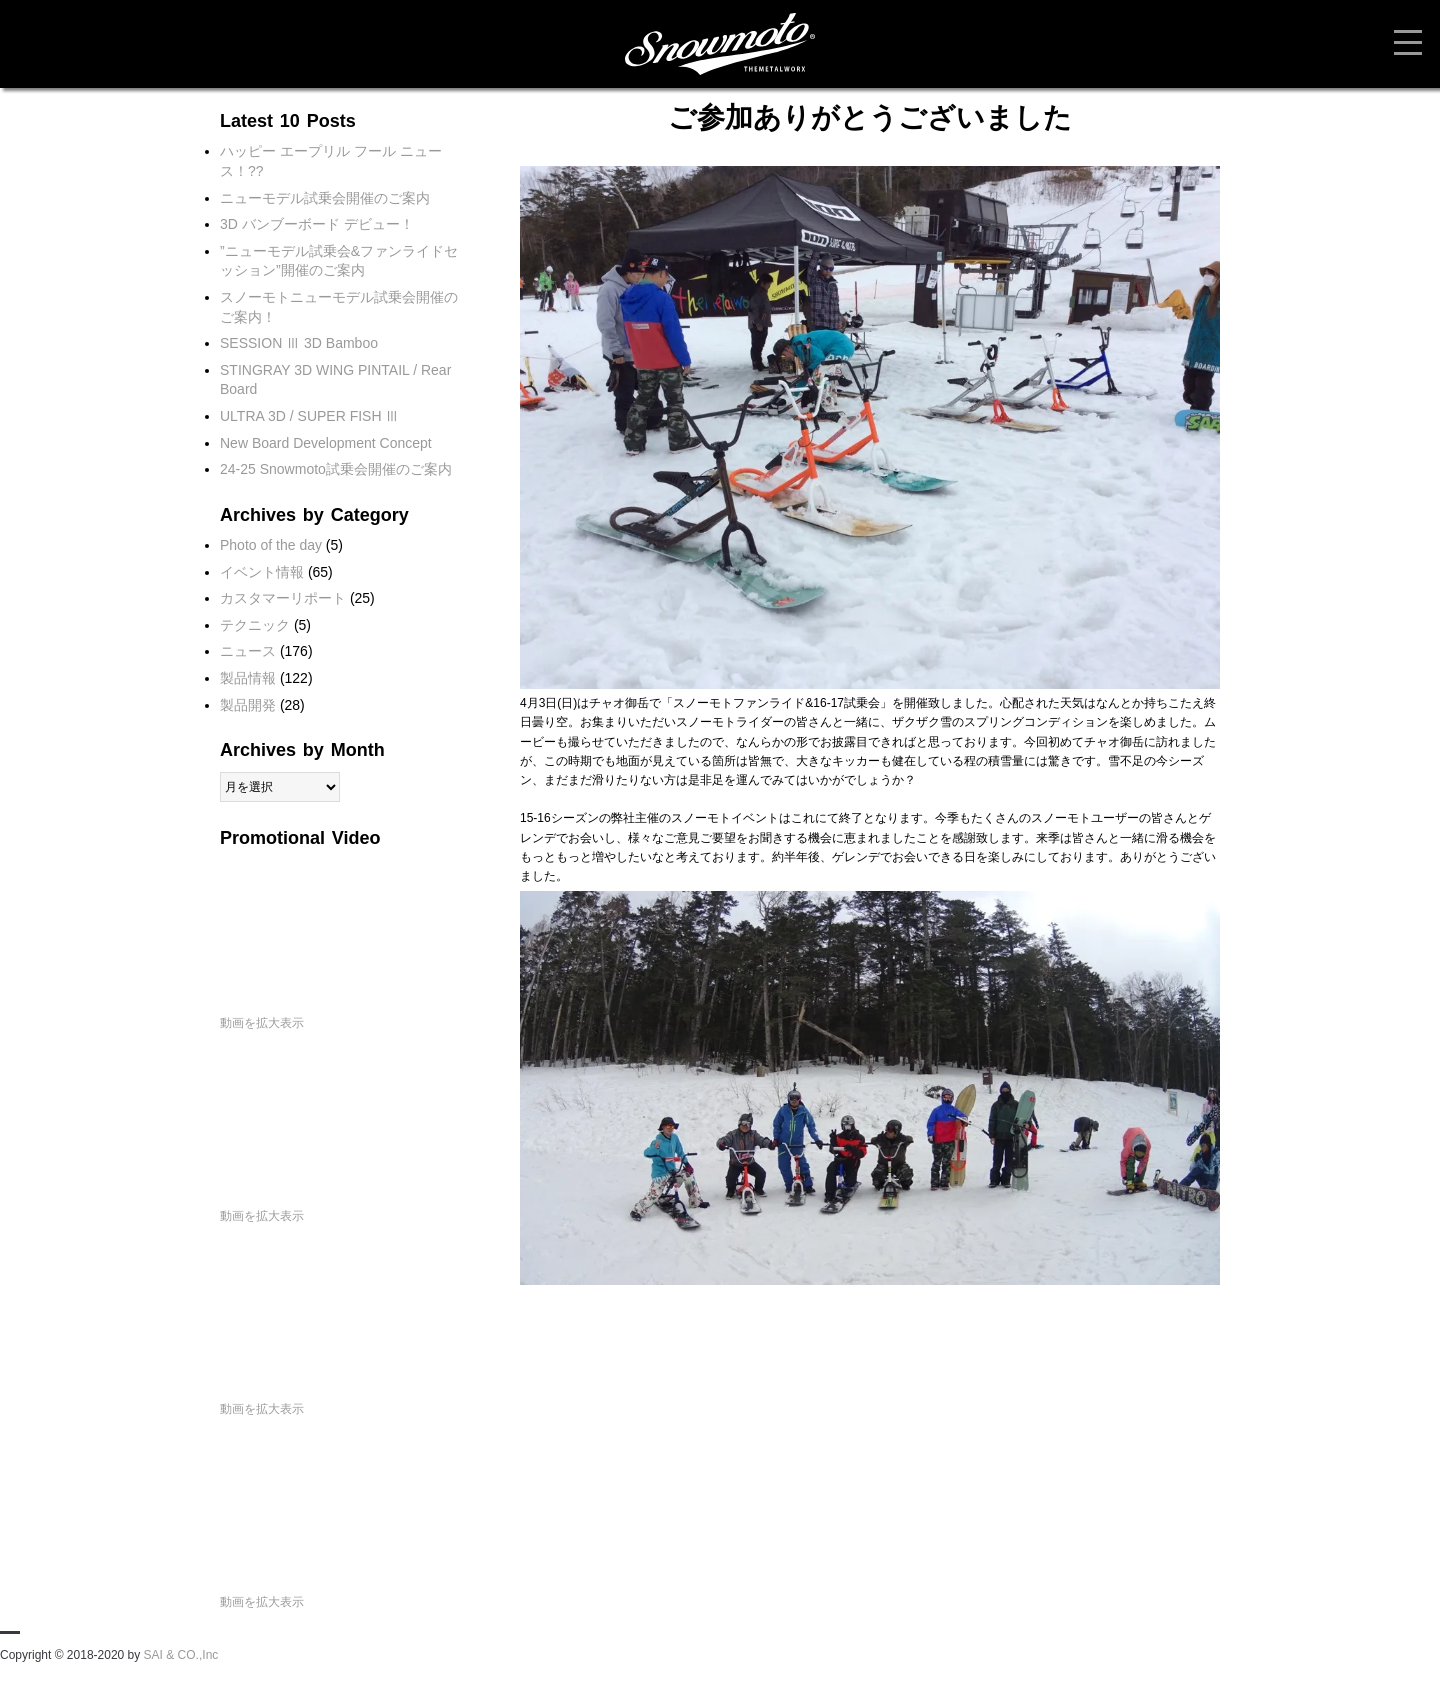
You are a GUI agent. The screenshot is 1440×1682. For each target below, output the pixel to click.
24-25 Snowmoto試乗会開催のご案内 (336, 469)
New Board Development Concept (326, 443)
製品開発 (248, 705)
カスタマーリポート (283, 598)
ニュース (248, 651)
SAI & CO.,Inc (181, 1655)
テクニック (255, 625)
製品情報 (248, 678)
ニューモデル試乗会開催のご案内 (325, 198)
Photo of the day (271, 545)
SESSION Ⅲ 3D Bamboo (299, 343)
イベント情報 (262, 572)
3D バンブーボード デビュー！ (317, 224)
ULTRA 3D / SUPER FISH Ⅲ (309, 416)
